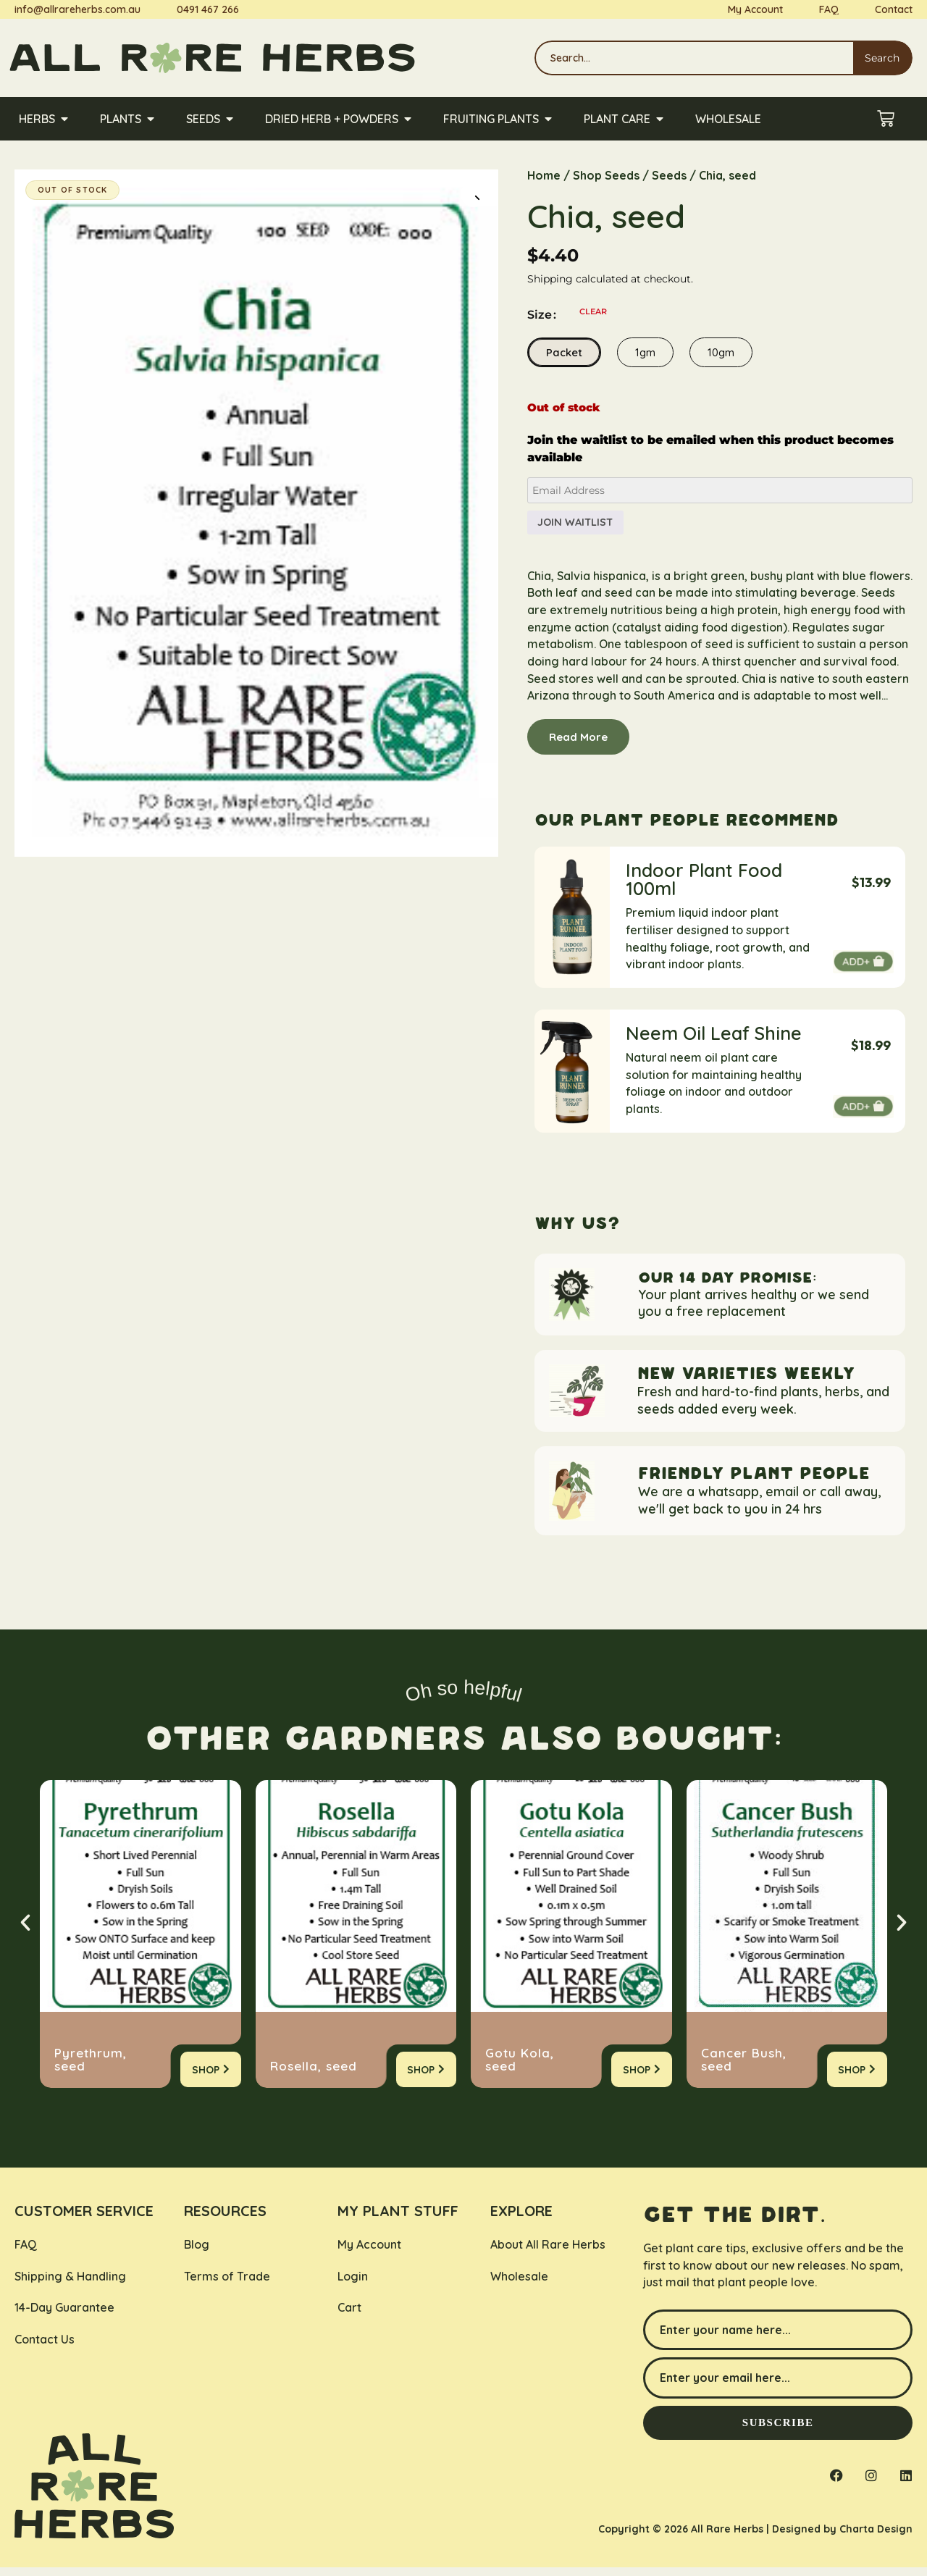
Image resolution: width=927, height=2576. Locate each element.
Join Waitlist (580, 525)
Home (544, 175)
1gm (645, 353)
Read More (578, 743)
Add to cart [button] (863, 969)
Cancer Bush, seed (744, 2067)
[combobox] (692, 58)
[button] (474, 194)
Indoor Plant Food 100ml (704, 885)
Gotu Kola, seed (519, 2067)
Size (539, 316)
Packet (564, 353)
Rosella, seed (313, 2073)
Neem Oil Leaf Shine (714, 1040)
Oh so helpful (463, 1699)
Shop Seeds (606, 175)
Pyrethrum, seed (90, 2067)
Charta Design (876, 2538)
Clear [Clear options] (593, 312)
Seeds (669, 175)
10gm (721, 353)
